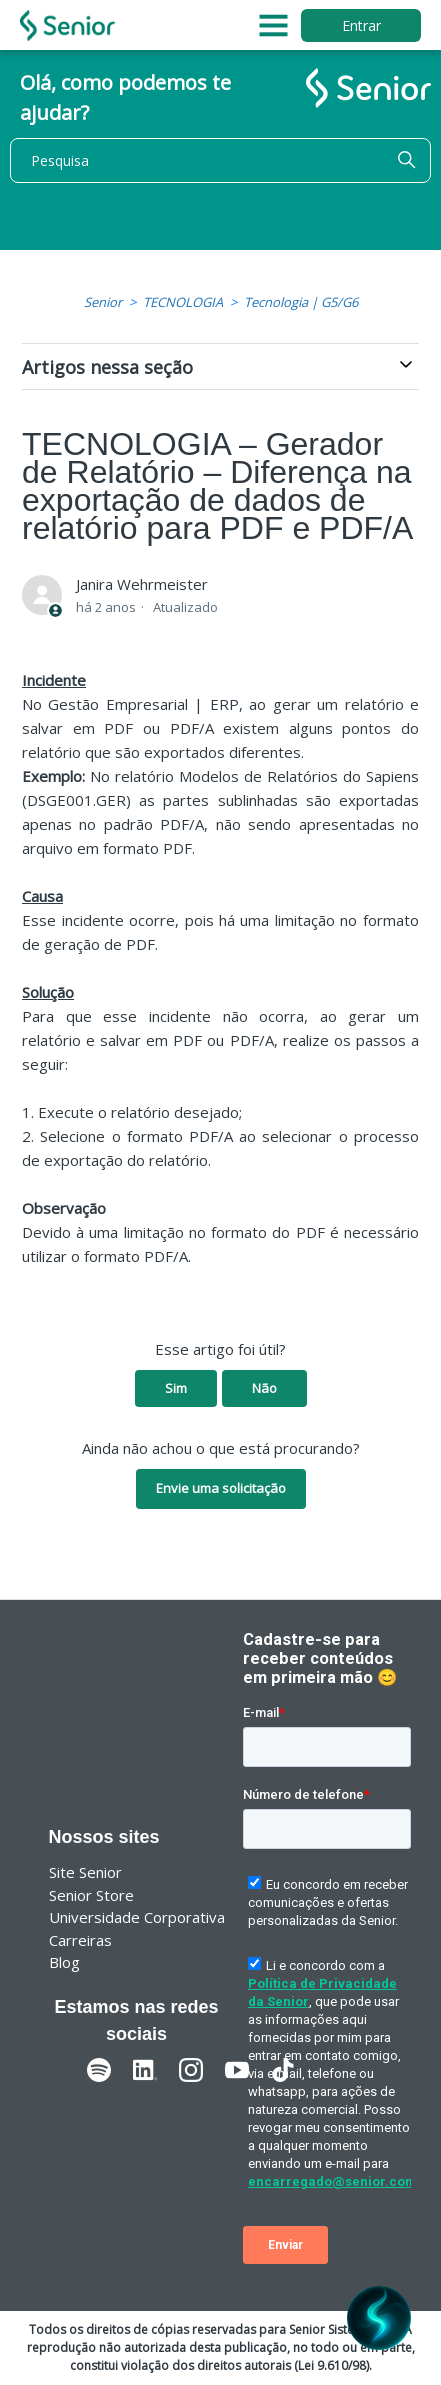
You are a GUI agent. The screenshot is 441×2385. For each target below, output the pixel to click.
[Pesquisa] (220, 160)
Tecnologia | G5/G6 (301, 302)
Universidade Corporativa (137, 1917)
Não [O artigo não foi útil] (264, 1388)
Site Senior (85, 1872)
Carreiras (80, 1940)
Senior (103, 302)
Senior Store (91, 1895)
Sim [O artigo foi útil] (176, 1388)
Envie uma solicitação (221, 1488)
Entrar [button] (361, 25)
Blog (64, 1962)
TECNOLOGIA (183, 302)
